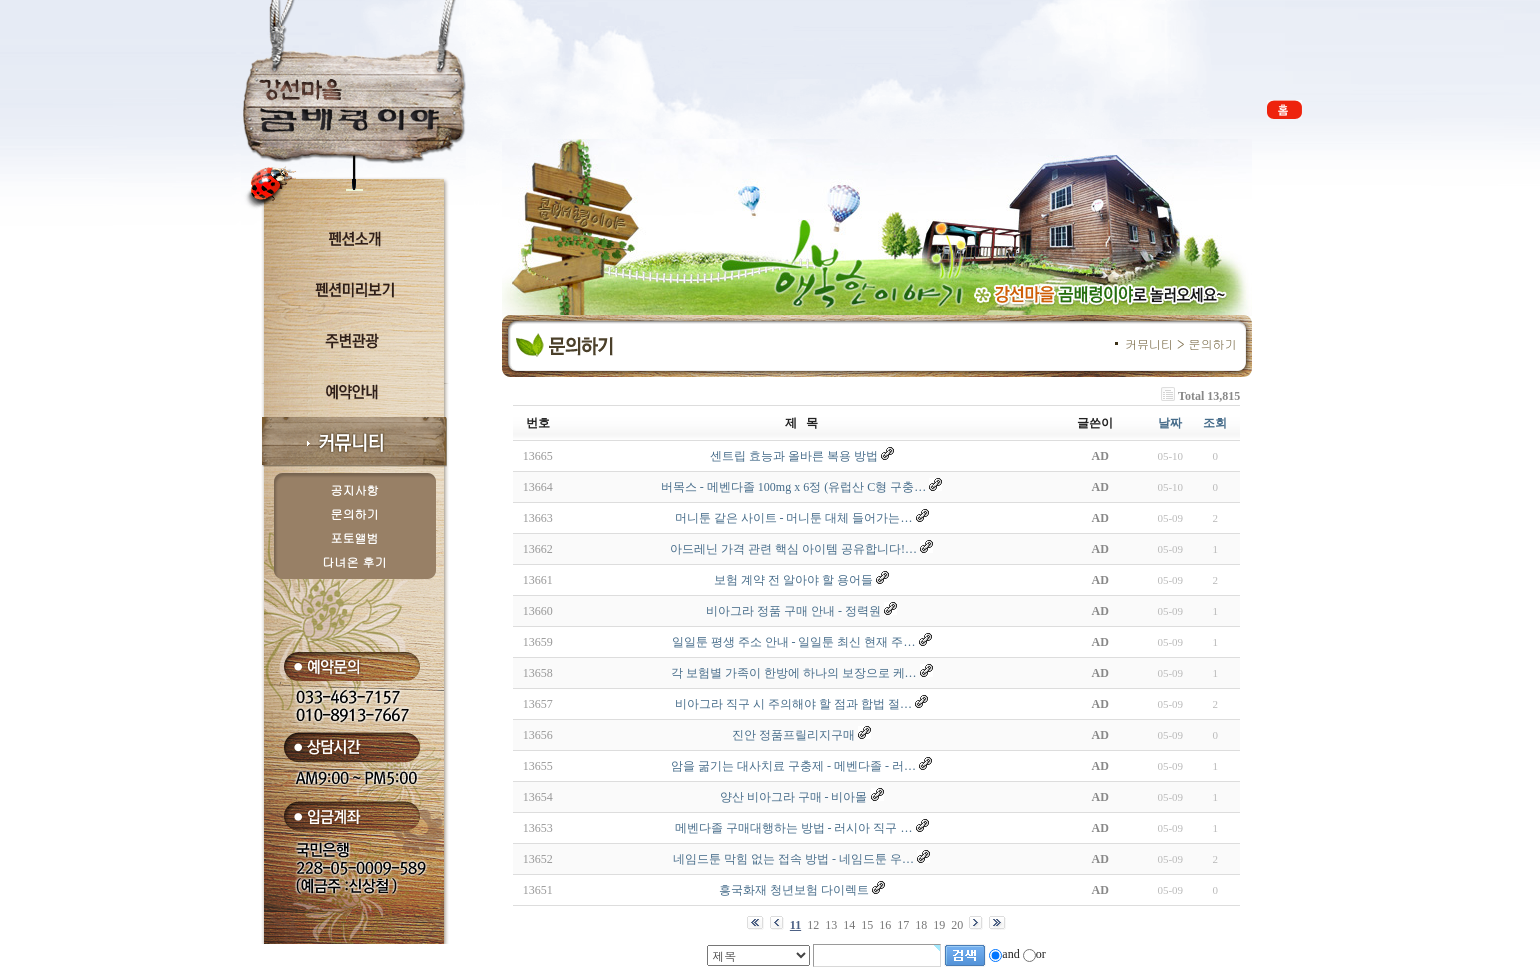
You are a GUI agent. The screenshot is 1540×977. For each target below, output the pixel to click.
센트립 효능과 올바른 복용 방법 (794, 456)
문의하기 (355, 513)
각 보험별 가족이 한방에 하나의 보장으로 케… (794, 673)
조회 (1215, 423)
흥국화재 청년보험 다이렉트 (794, 890)
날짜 (1170, 423)
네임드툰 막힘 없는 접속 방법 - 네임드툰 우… (793, 859)
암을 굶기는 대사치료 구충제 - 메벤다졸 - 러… (793, 766)
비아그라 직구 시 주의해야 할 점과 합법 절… (793, 704)
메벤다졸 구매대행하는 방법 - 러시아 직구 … (794, 828)
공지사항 (355, 489)
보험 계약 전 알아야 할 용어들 (793, 580)
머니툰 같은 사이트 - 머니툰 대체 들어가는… (794, 518)
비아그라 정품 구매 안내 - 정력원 (793, 611)
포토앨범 (355, 537)
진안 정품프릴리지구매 (793, 735)
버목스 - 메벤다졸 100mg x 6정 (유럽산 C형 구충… (793, 487)
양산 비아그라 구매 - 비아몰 (794, 797)
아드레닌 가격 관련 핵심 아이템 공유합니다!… (793, 549)
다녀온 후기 (355, 561)
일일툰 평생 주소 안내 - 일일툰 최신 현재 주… (794, 642)
